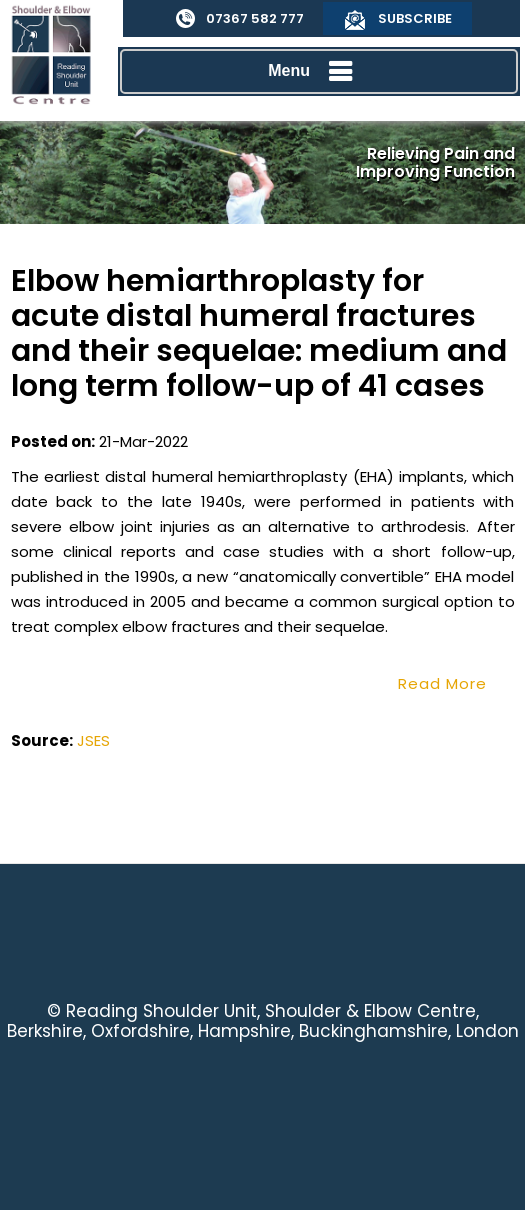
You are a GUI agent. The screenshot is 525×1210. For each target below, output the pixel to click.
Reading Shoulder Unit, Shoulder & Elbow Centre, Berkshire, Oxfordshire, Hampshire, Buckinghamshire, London (263, 1021)
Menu (314, 72)
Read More (442, 683)
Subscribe (415, 18)
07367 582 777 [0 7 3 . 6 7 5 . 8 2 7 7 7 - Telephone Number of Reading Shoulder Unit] (255, 18)
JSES (93, 740)
